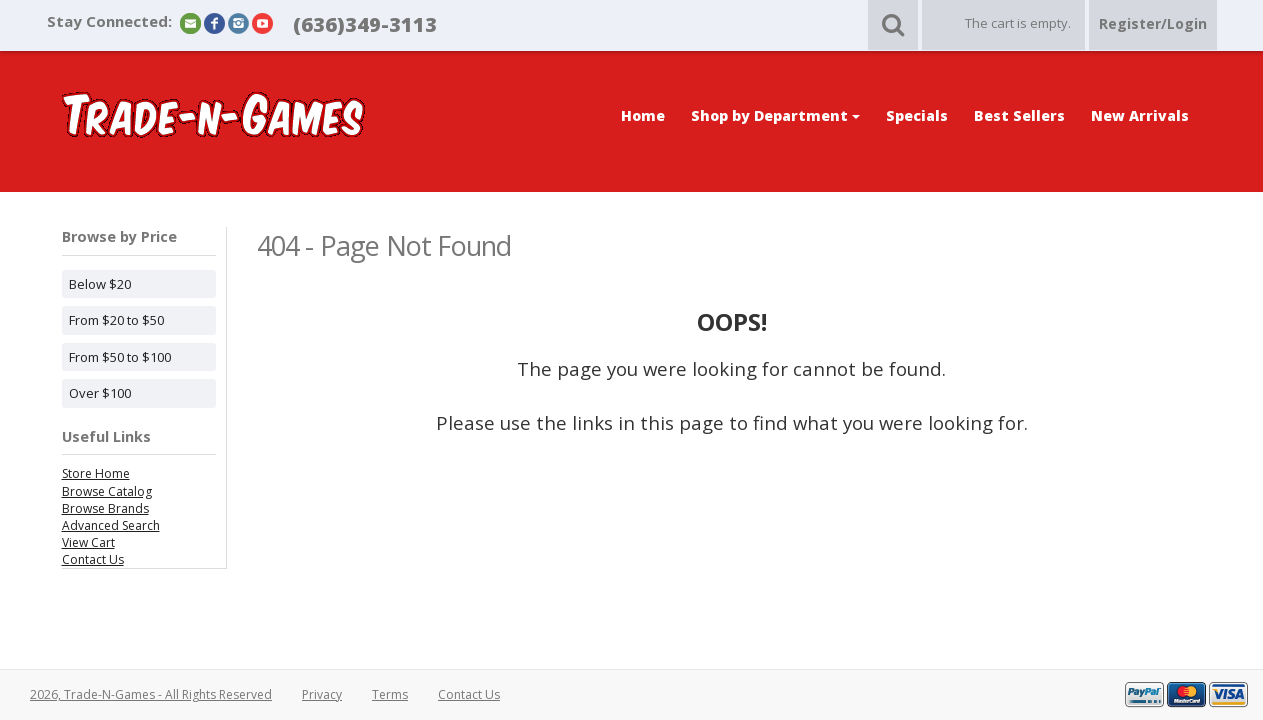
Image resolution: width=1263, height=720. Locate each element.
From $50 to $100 (120, 357)
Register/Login (1153, 23)
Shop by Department (775, 115)
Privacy (322, 694)
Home (643, 115)
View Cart (88, 542)
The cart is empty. (1018, 23)
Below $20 (100, 284)
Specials (917, 115)
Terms (390, 694)
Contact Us (93, 559)
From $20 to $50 (116, 320)
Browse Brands (105, 508)
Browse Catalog (107, 491)
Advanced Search (111, 525)
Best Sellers (1019, 115)
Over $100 (100, 393)
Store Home (96, 473)
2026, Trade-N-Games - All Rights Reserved (151, 694)
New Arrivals (1140, 115)
